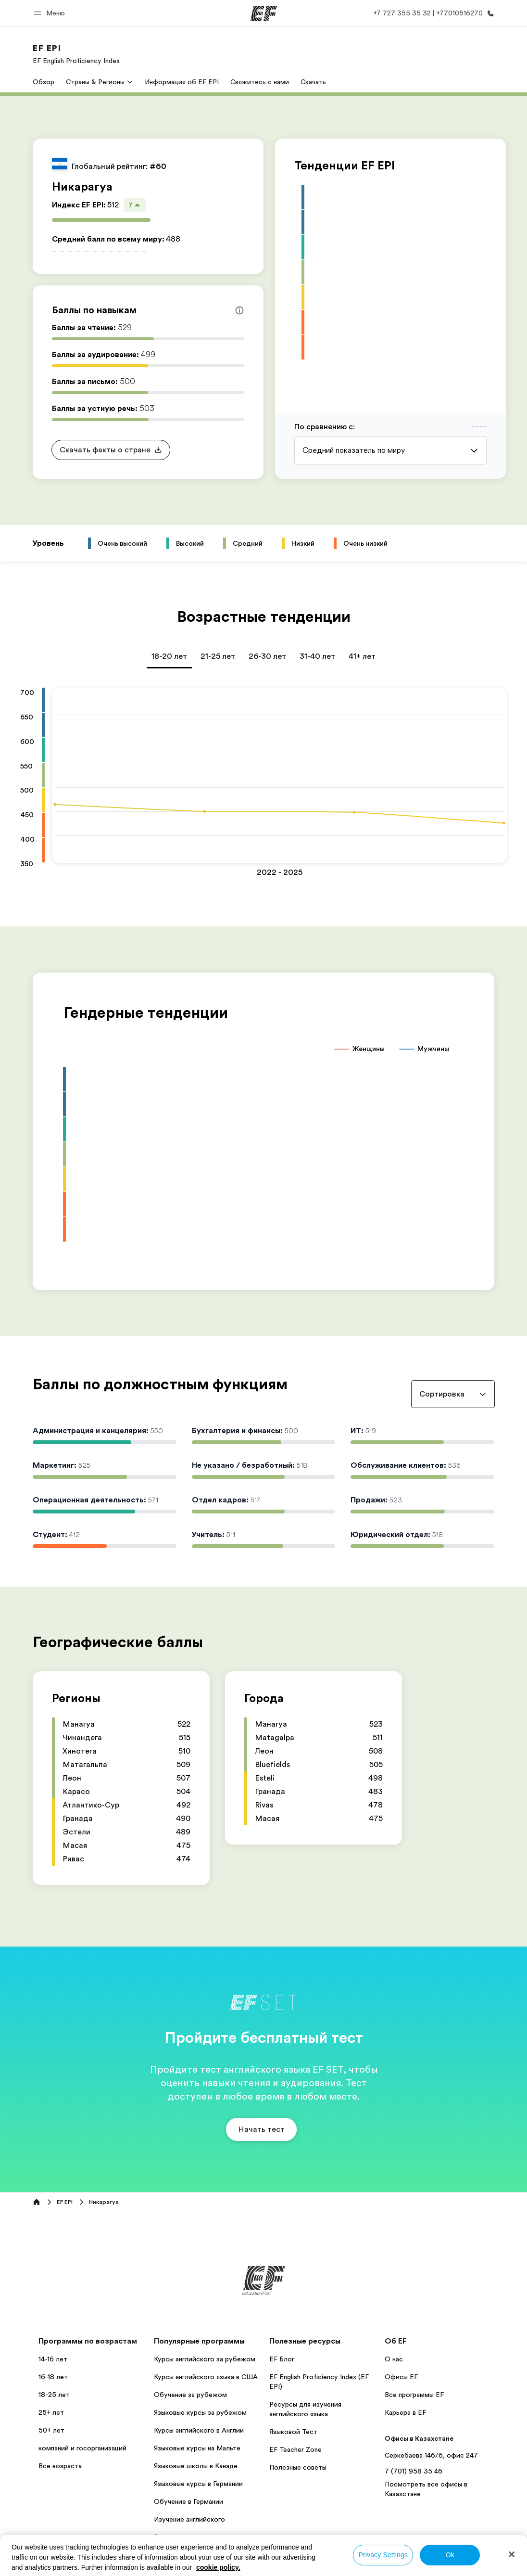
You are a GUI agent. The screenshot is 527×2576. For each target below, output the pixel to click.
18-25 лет (54, 2394)
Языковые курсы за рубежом (200, 2412)
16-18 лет (53, 2377)
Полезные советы (297, 2467)
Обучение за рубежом (190, 2394)
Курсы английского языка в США (206, 2377)
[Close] (511, 2554)
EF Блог (281, 2359)
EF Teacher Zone (295, 2449)
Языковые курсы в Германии (198, 2483)
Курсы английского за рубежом (204, 2359)
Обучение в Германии (188, 2501)
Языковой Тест (293, 2431)
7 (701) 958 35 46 (413, 2471)
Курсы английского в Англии (199, 2430)
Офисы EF (401, 2377)
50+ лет (51, 2430)
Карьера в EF (405, 2412)
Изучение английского (189, 2519)
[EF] (264, 13)
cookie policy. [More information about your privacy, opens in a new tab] (218, 2567)
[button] (51, 13)
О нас (394, 2359)
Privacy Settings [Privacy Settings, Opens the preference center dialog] (383, 2555)
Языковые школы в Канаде (196, 2466)
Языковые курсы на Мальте (197, 2448)
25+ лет (51, 2412)
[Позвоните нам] (431, 13)
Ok (450, 2555)
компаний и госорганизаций (82, 2448)
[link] (76, 53)
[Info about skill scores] (239, 310)
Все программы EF (414, 2394)
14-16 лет (52, 2359)
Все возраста (60, 2466)
